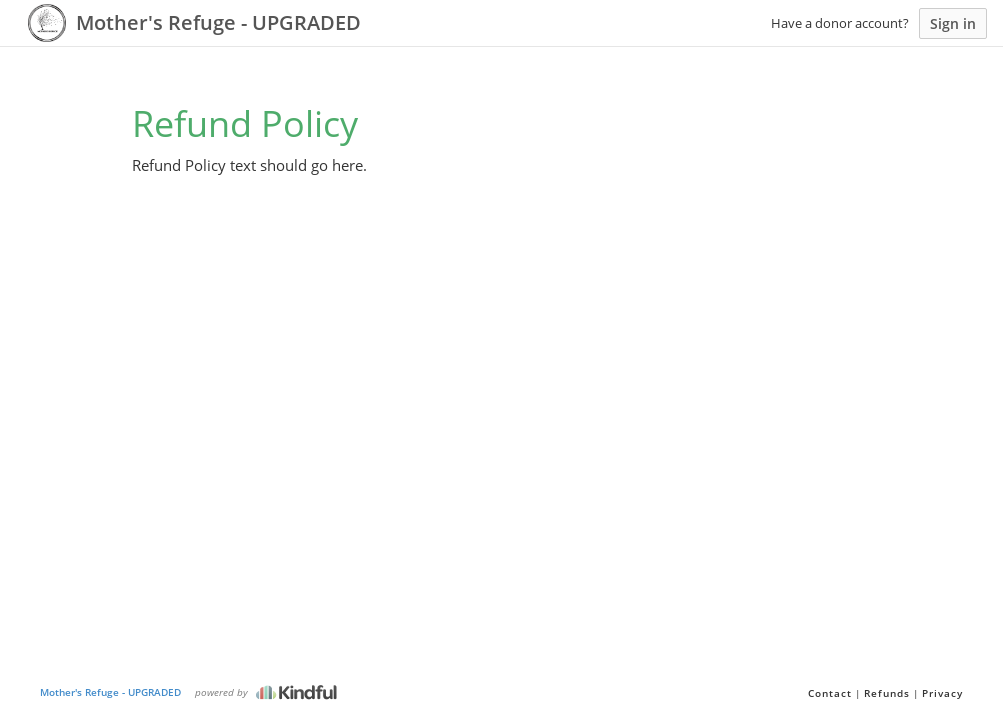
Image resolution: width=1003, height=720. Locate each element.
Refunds (887, 693)
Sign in (953, 23)
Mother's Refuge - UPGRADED (110, 692)
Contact (830, 693)
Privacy (942, 693)
